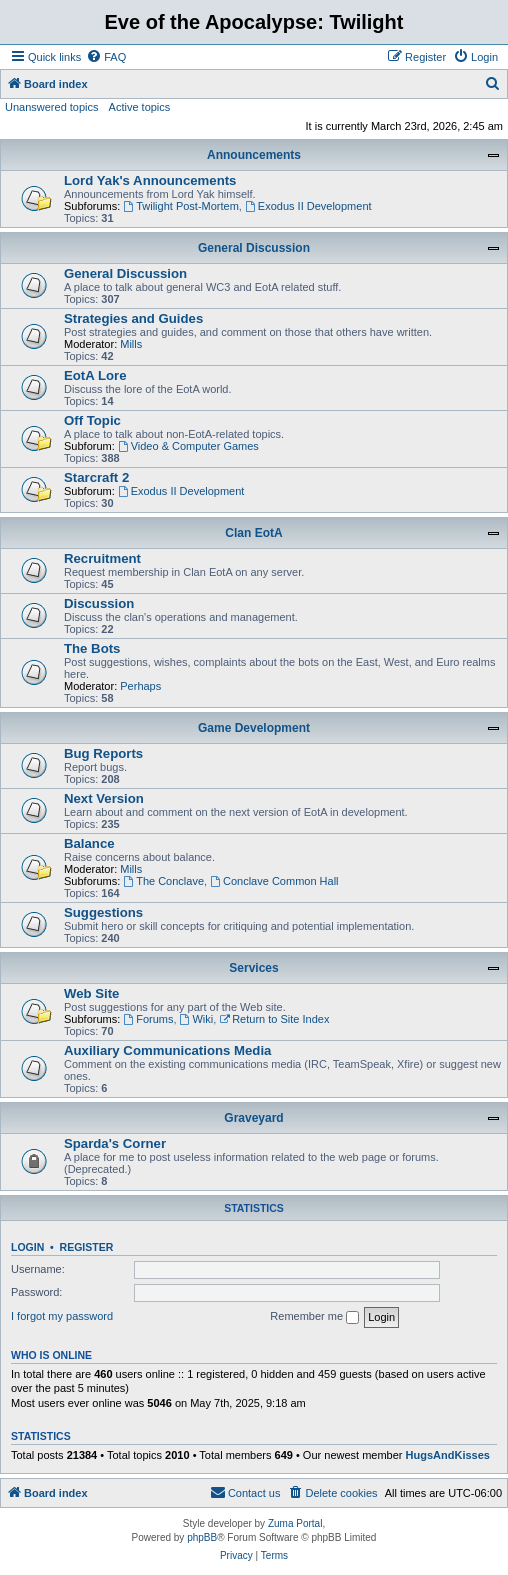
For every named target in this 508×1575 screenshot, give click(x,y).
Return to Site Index (274, 1019)
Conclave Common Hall (274, 881)
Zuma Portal (295, 1523)
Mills (131, 344)
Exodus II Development (308, 206)
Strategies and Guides (133, 318)
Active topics (140, 107)
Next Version (104, 798)
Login (27, 1247)
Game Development (254, 728)
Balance (89, 843)
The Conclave (163, 881)
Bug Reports (103, 753)
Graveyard (253, 1118)
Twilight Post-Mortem (181, 206)
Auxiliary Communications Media (167, 1050)
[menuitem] (106, 57)
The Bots (92, 648)
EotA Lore (95, 375)
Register (87, 1247)
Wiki (197, 1019)
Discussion (99, 603)
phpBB (202, 1537)
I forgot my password (62, 1316)
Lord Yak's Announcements (150, 180)
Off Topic (92, 420)
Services (253, 968)
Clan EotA (253, 533)
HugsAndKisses (448, 1455)
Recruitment (102, 558)
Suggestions (103, 912)
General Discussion (254, 248)
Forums (148, 1019)
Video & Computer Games (188, 446)
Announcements (254, 155)
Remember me (314, 1317)
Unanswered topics (52, 107)
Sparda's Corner (115, 1143)
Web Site (91, 993)
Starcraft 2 (96, 477)
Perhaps (140, 686)
